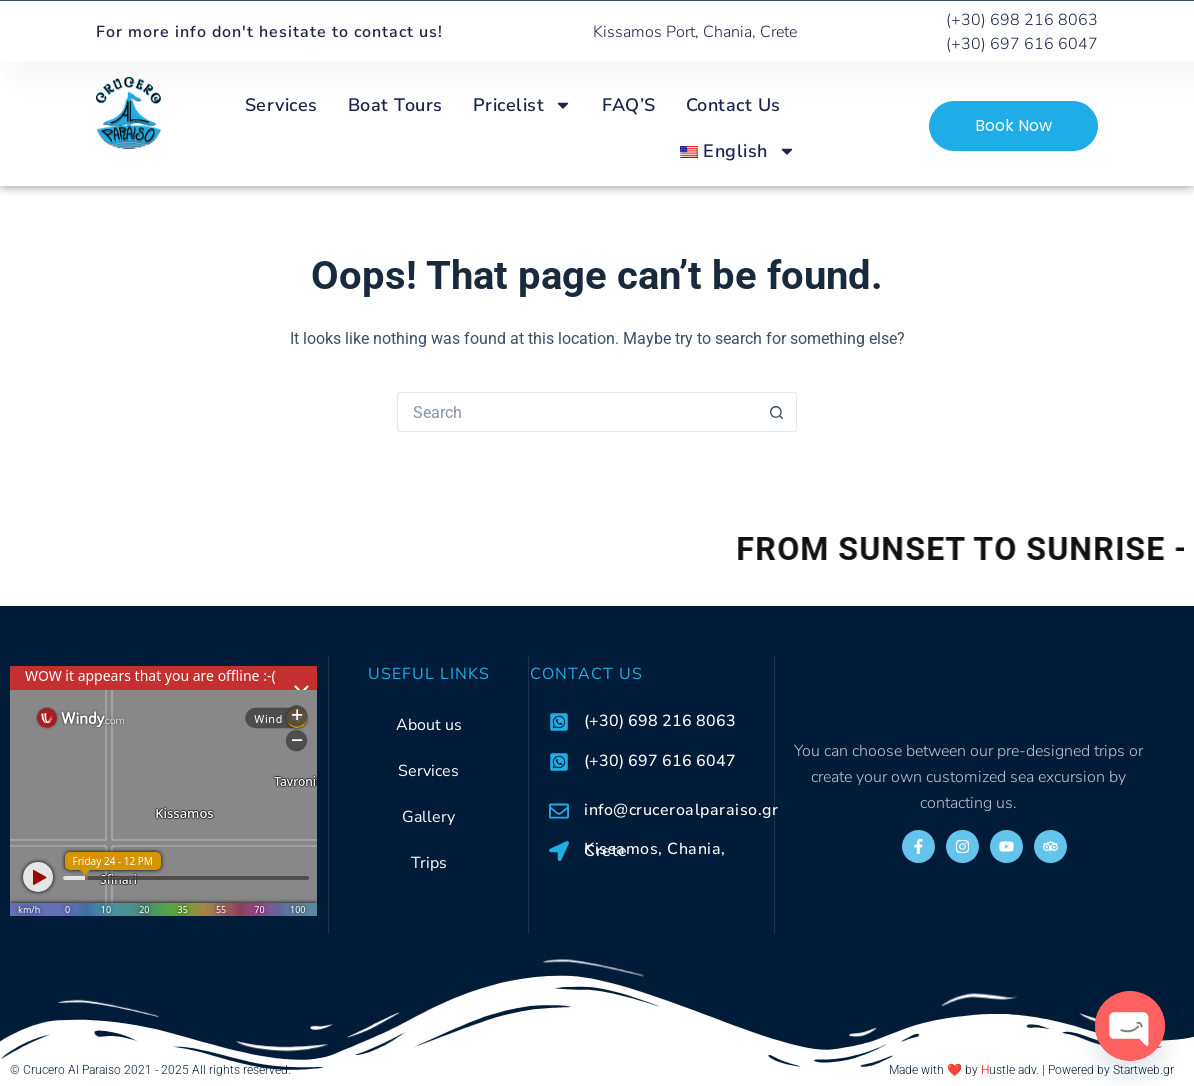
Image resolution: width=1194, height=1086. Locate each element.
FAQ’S (629, 105)
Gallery (428, 817)
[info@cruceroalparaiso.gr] (559, 811)
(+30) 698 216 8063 (660, 721)
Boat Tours (395, 105)
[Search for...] (577, 412)
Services (281, 105)
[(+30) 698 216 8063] (559, 722)
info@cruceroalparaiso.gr (681, 810)
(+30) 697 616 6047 (660, 761)
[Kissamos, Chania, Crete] (559, 851)
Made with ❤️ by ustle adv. (964, 1070)
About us (429, 725)
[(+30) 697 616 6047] (559, 762)
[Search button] (777, 412)
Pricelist (523, 105)
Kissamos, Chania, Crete (655, 850)
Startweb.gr (1143, 1070)
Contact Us (733, 105)
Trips (429, 863)
